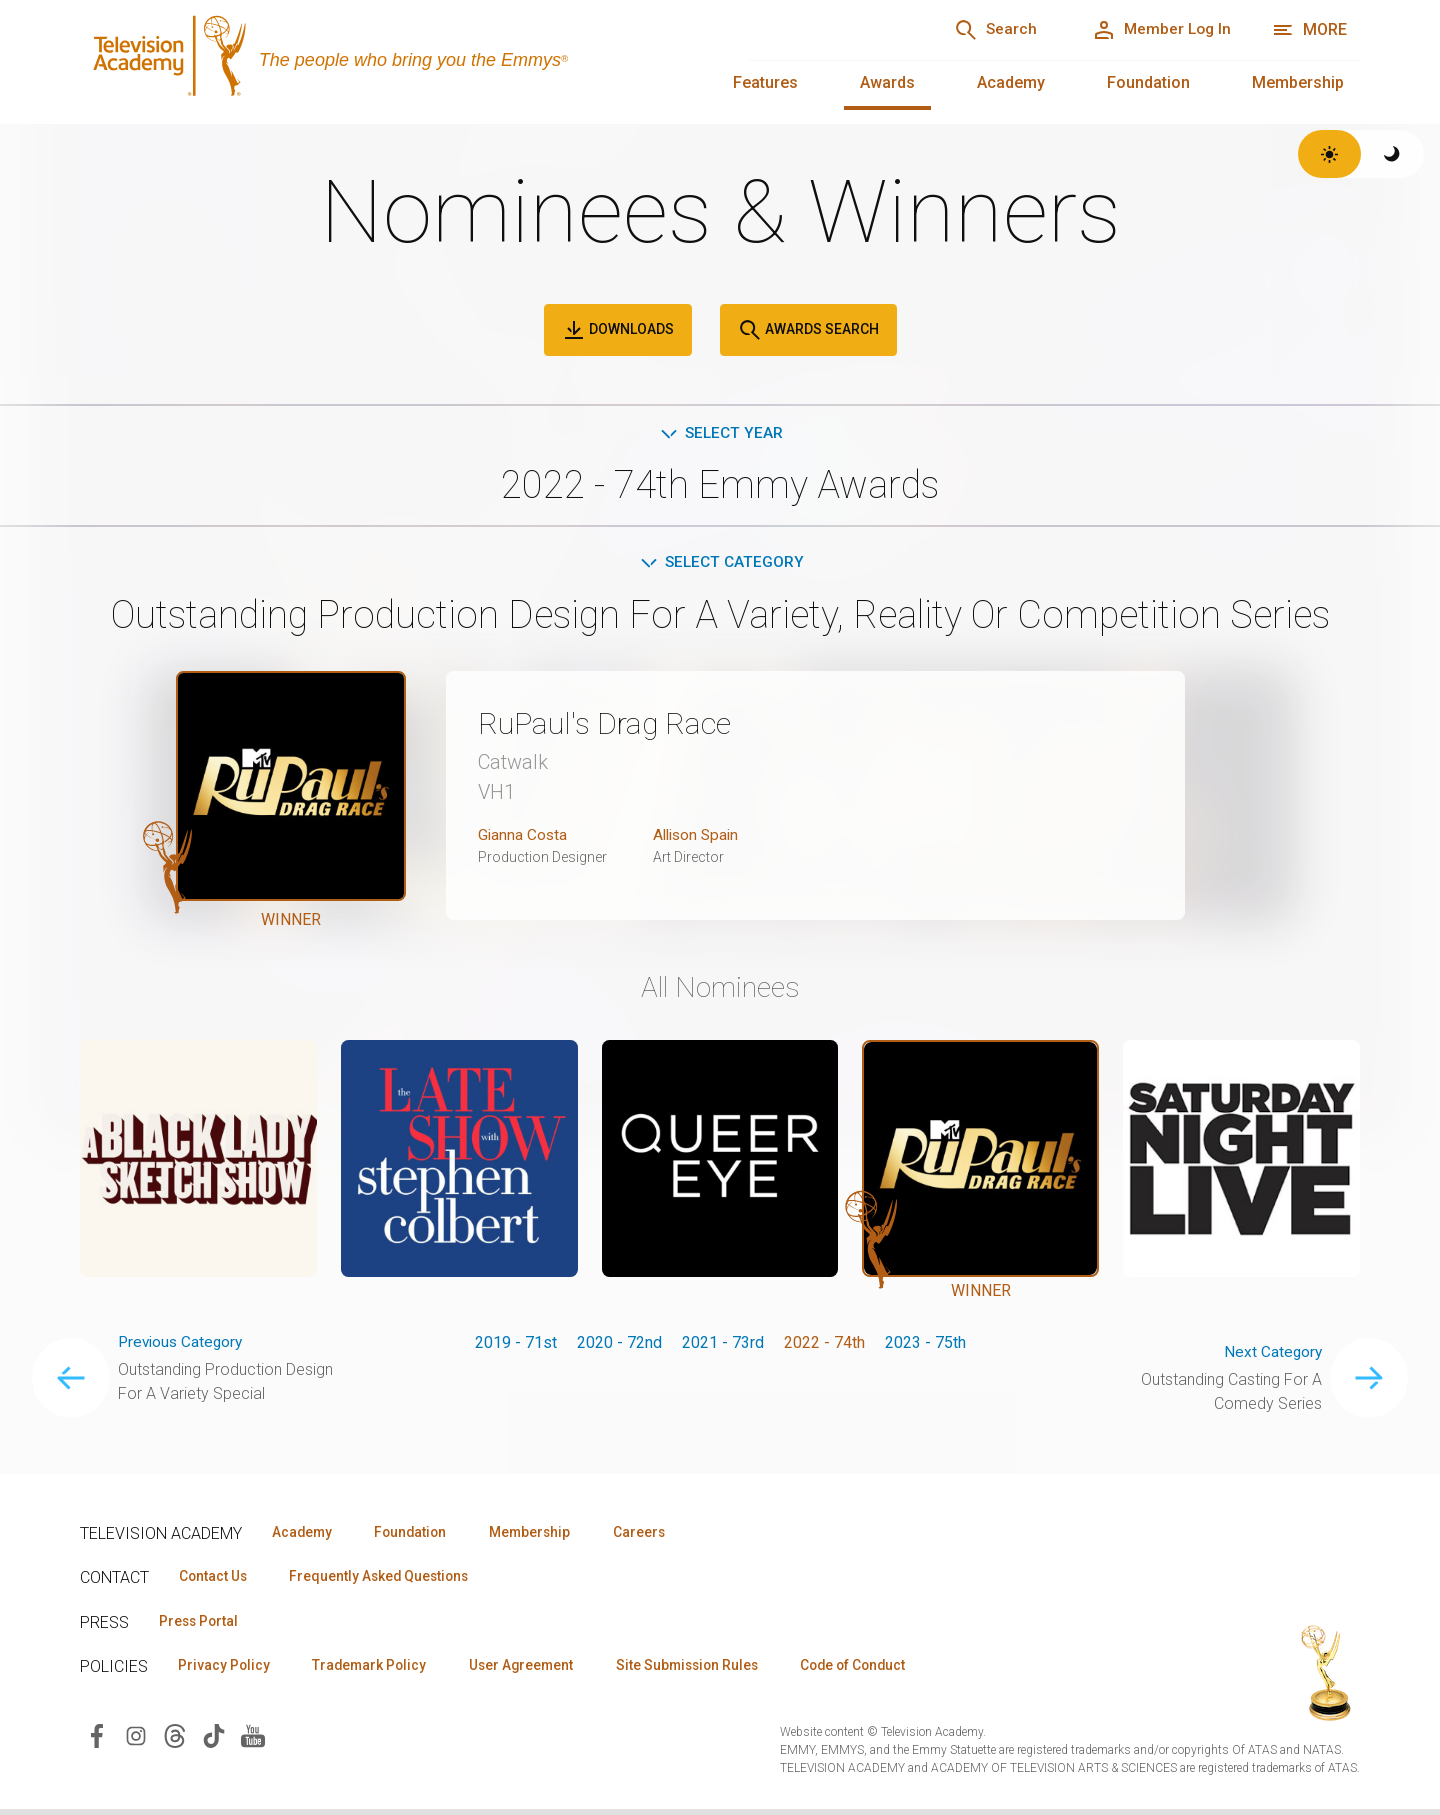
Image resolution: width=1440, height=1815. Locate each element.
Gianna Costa (523, 837)
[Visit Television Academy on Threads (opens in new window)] (175, 1740)
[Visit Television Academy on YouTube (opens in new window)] (253, 1740)
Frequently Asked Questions (390, 1580)
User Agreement (537, 1670)
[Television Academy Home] (394, 60)
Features (765, 82)
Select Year (720, 433)
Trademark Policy (378, 1670)
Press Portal (202, 1625)
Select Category (720, 564)
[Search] (981, 30)
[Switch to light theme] (1329, 154)
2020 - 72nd (619, 1344)
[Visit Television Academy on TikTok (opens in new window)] (214, 1740)
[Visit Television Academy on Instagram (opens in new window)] (136, 1740)
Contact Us (216, 1580)
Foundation (1148, 82)
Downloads (618, 330)
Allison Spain (698, 837)
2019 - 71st (516, 1344)
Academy (1011, 82)
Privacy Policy (226, 1670)
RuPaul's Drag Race (614, 726)
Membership (1298, 82)
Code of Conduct (887, 1670)
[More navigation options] (1309, 30)
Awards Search (808, 330)
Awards (887, 82)
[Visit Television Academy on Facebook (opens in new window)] (97, 1740)
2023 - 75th (925, 1344)
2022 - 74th (824, 1344)
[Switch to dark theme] (1392, 154)
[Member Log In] (1156, 30)
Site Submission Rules (711, 1670)
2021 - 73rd (723, 1344)
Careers (661, 1535)
